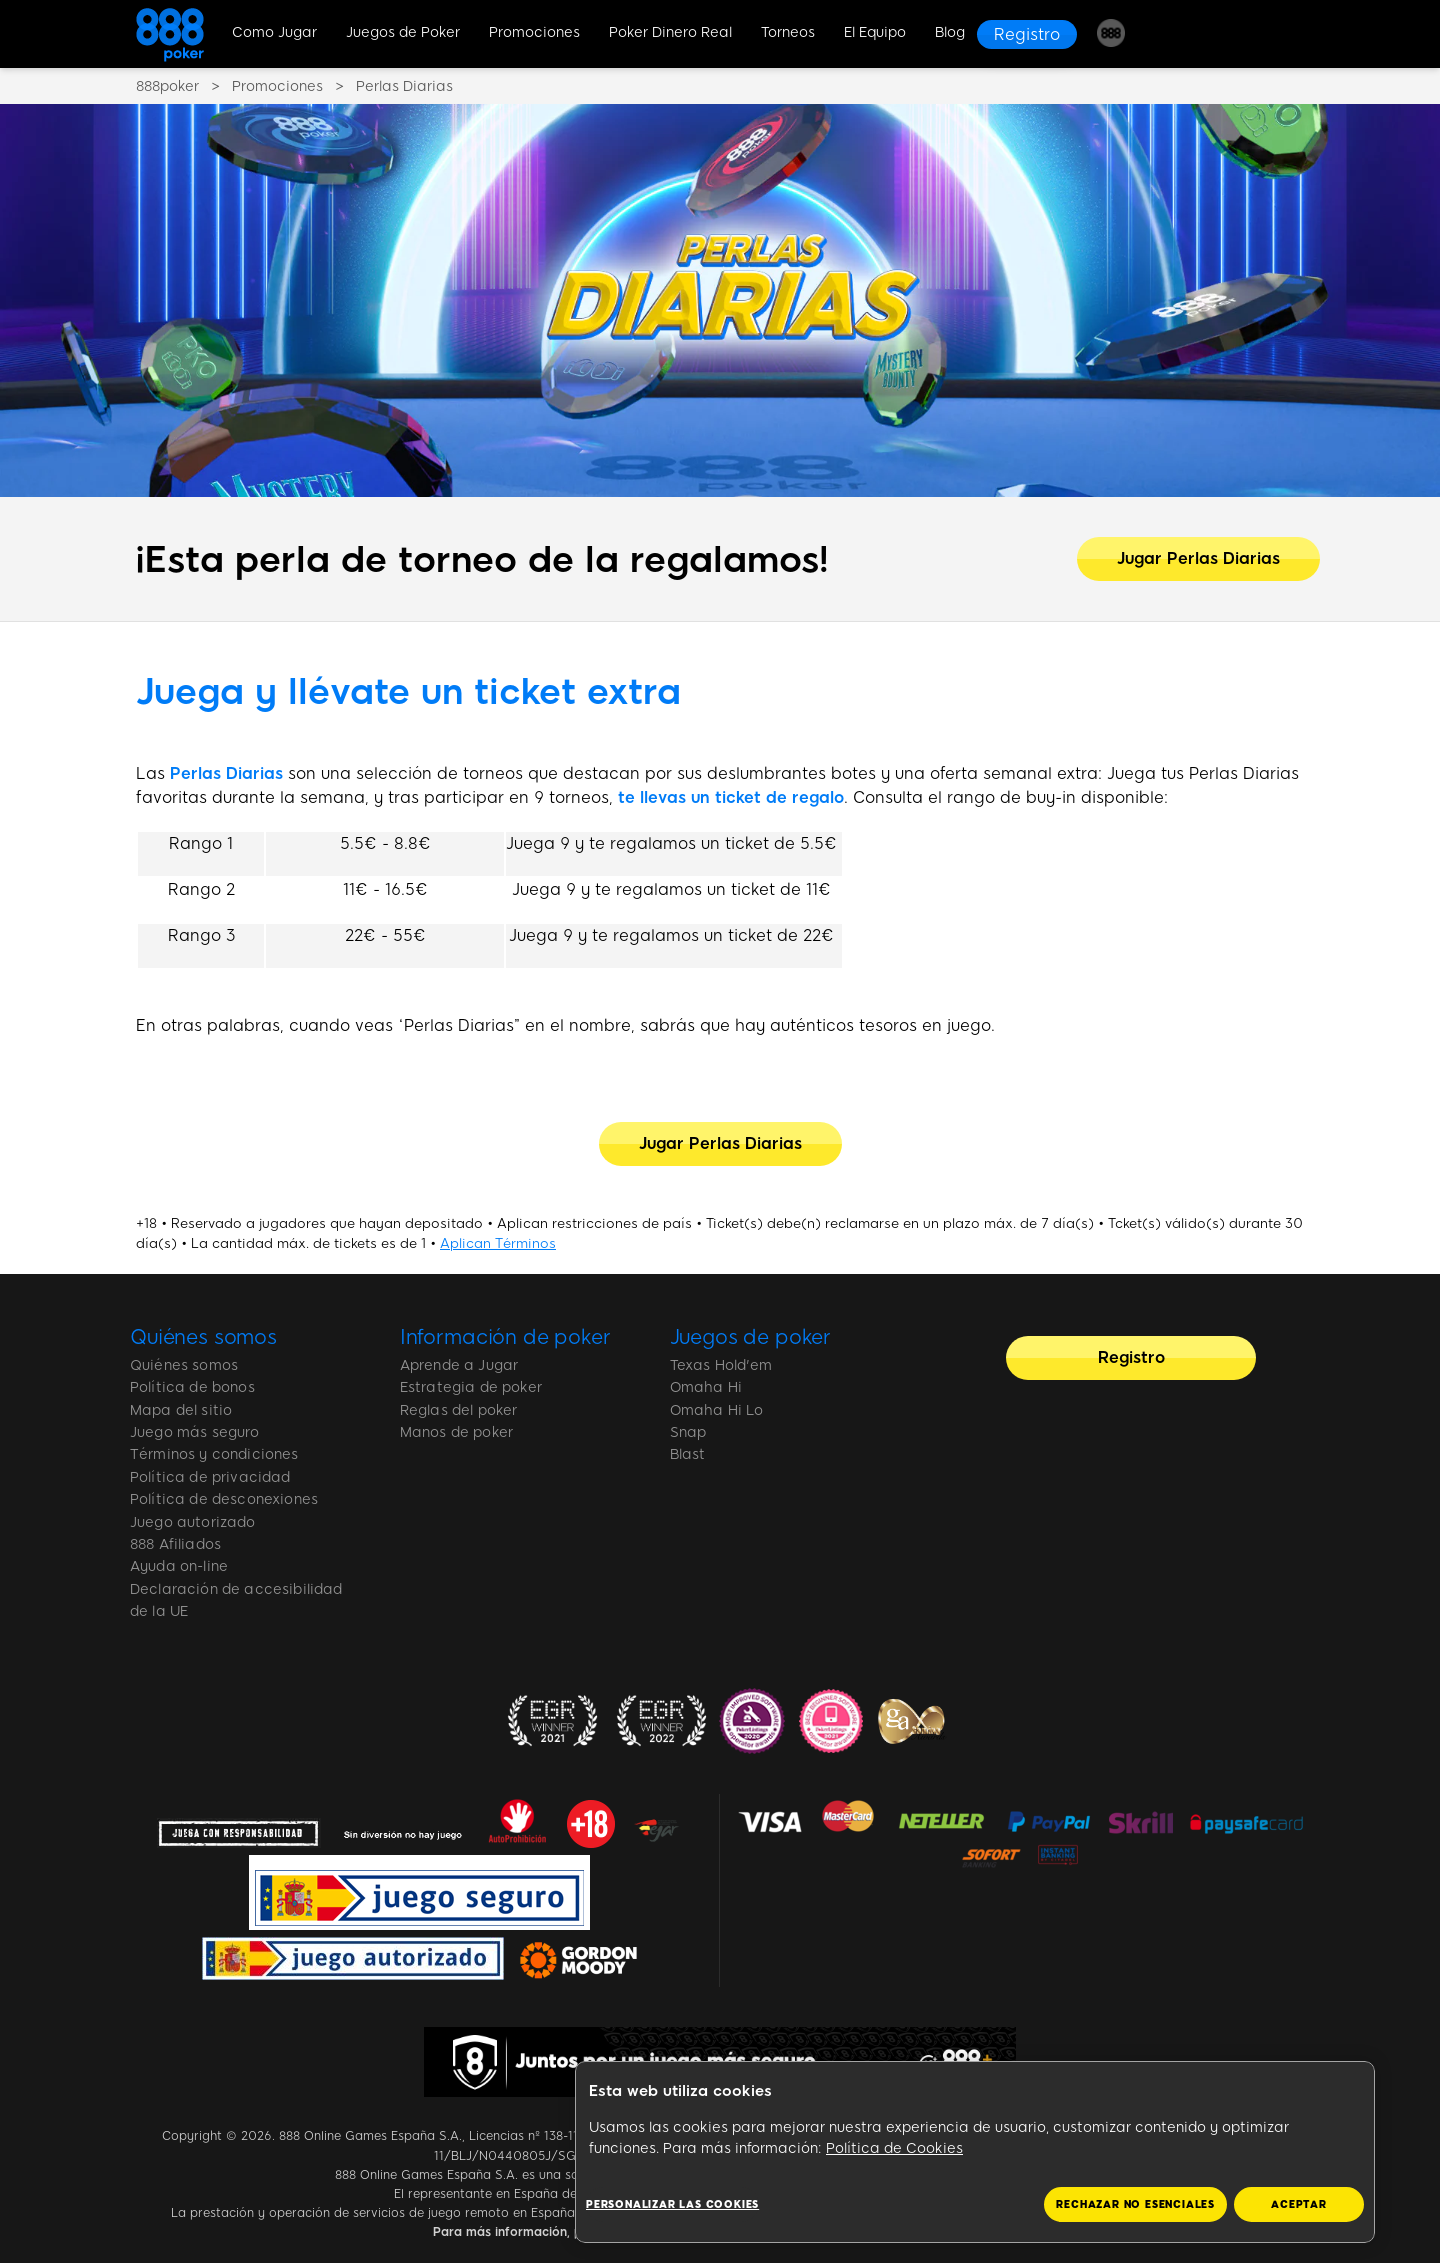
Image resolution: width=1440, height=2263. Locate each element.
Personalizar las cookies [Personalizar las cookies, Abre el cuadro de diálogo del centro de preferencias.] (672, 2204)
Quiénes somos (203, 1337)
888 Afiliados (175, 1544)
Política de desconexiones (224, 1499)
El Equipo (875, 32)
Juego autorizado (193, 1522)
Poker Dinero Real (670, 32)
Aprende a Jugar (459, 1365)
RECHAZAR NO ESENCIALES (1135, 2204)
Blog (950, 32)
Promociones (534, 32)
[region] (975, 2152)
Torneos (788, 32)
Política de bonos (192, 1387)
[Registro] (1027, 34)
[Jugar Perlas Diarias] (1198, 559)
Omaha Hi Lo (717, 1410)
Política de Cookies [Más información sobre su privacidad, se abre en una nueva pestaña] (894, 2148)
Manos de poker (456, 1432)
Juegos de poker (751, 1337)
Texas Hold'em (721, 1365)
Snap (688, 1432)
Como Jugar (274, 32)
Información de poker (505, 1337)
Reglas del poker (459, 1410)
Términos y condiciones (214, 1454)
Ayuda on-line (179, 1566)
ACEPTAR (1299, 2204)
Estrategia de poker (471, 1387)
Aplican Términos (498, 1243)
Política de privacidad (210, 1477)
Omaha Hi (706, 1387)
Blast (688, 1454)
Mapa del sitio (181, 1410)
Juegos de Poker (403, 32)
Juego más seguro (195, 1432)
